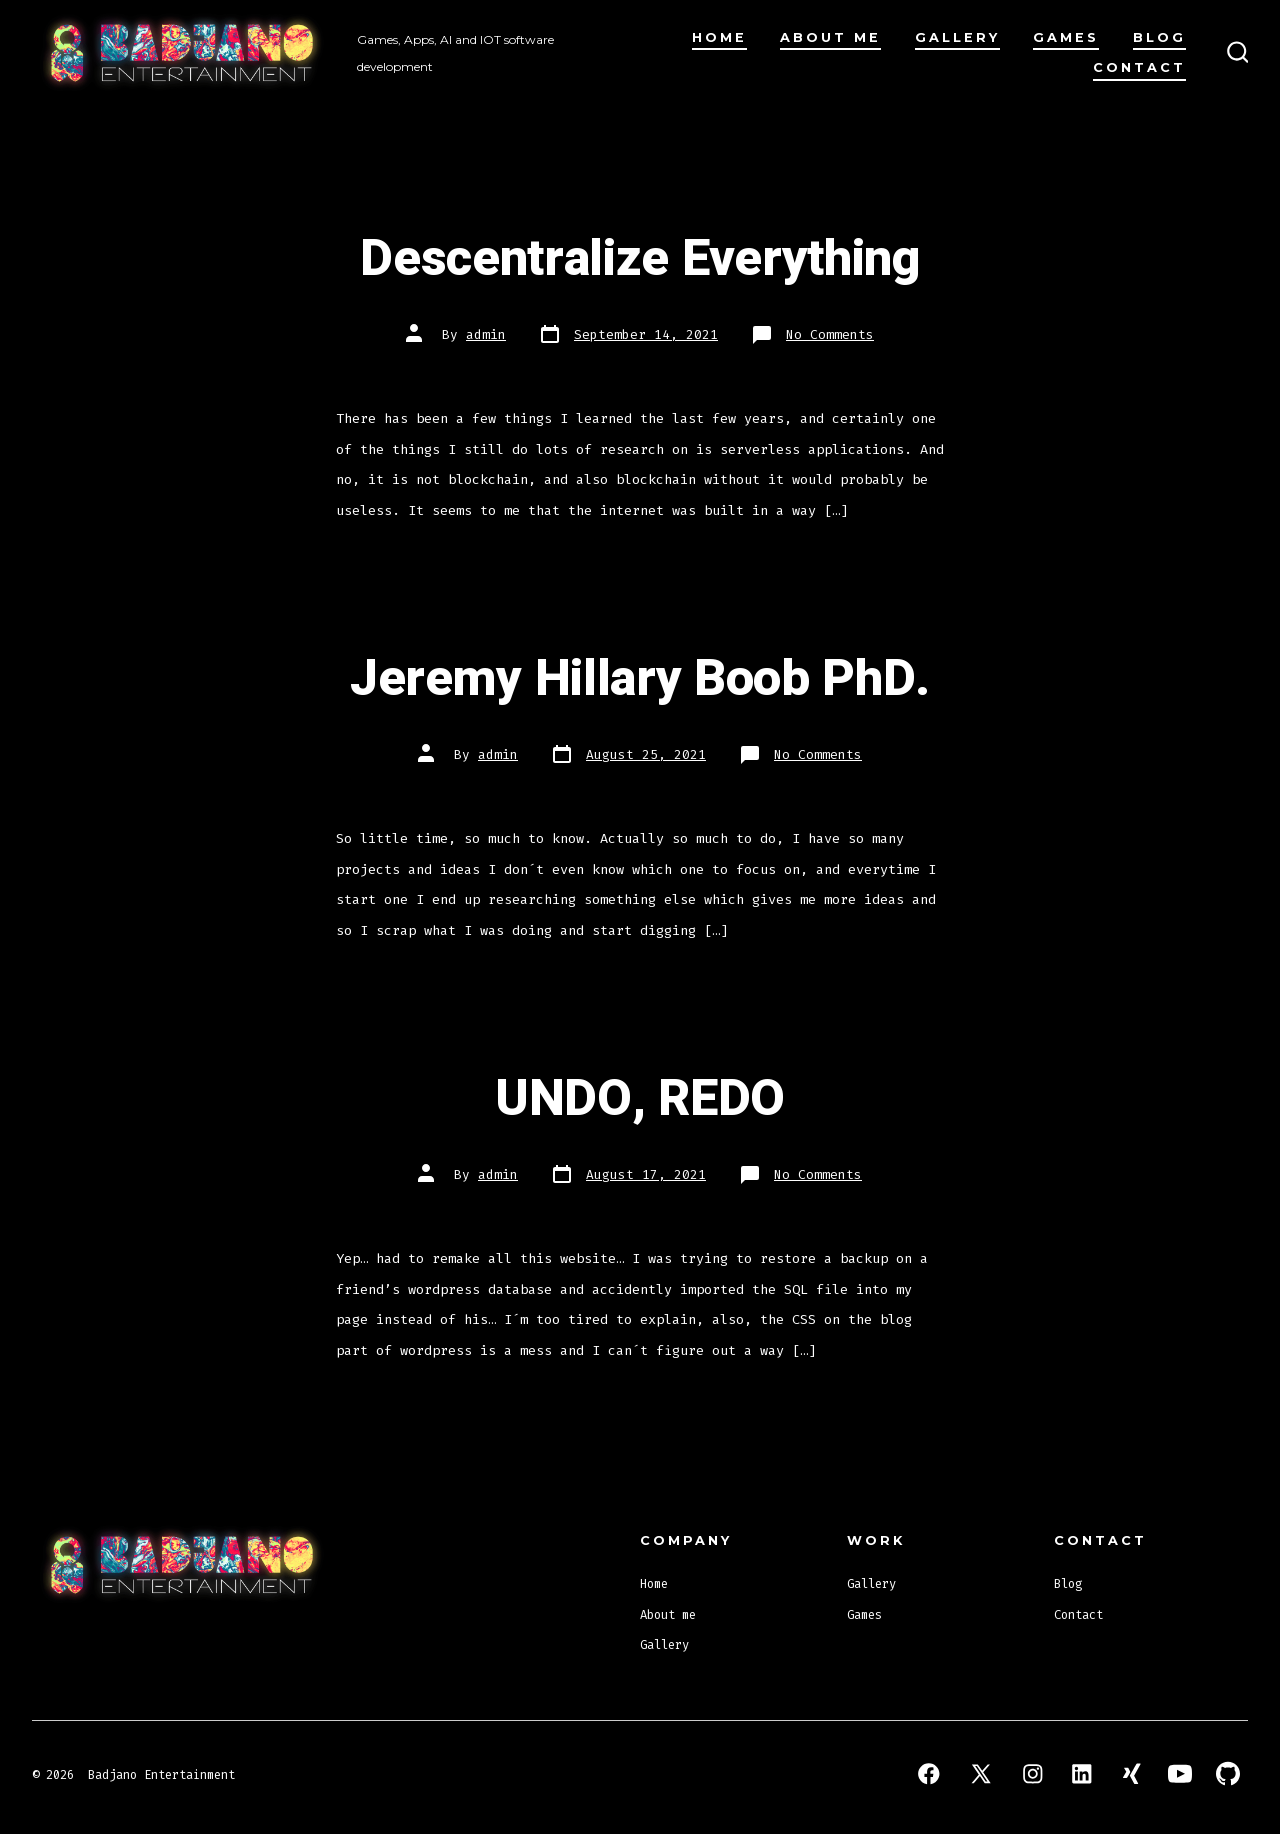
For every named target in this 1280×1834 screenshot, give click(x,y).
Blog (1159, 37)
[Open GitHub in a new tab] (1228, 1774)
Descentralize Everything (639, 259)
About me (830, 37)
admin (486, 334)
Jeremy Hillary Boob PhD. (640, 679)
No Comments (830, 334)
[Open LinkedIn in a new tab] (1082, 1774)
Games (1066, 37)
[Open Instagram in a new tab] (1033, 1774)
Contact (1139, 67)
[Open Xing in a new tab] (1132, 1774)
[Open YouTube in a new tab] (1180, 1774)
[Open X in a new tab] (981, 1774)
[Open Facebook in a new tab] (929, 1774)
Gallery (957, 37)
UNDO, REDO (640, 1099)
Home (719, 37)
